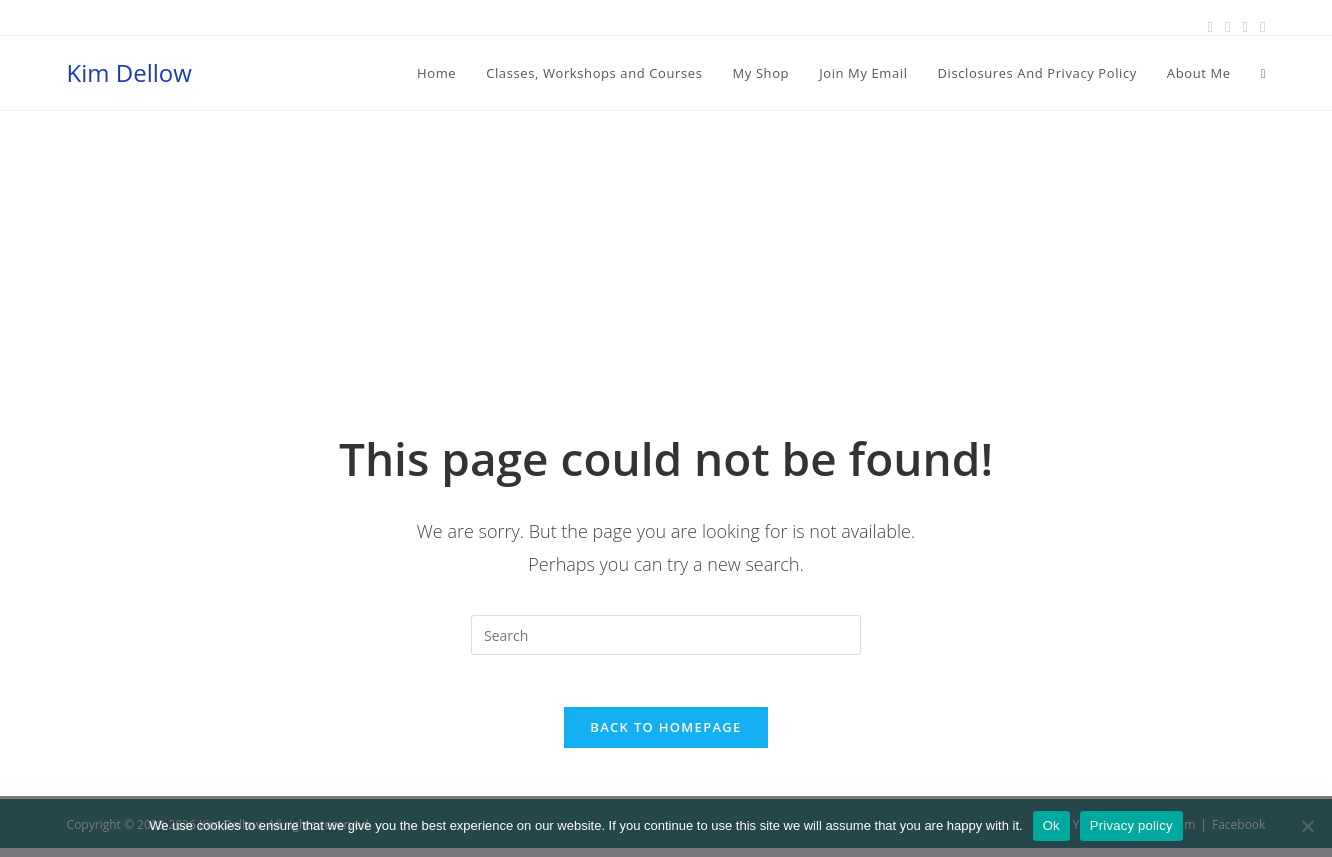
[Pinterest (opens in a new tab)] (1227, 27)
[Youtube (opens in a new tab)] (1259, 27)
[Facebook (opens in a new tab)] (1209, 27)
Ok (1051, 825)
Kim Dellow (129, 72)
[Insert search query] (666, 635)
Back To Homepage (665, 736)
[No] (1307, 826)
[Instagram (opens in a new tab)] (1244, 27)
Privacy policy (1131, 825)
